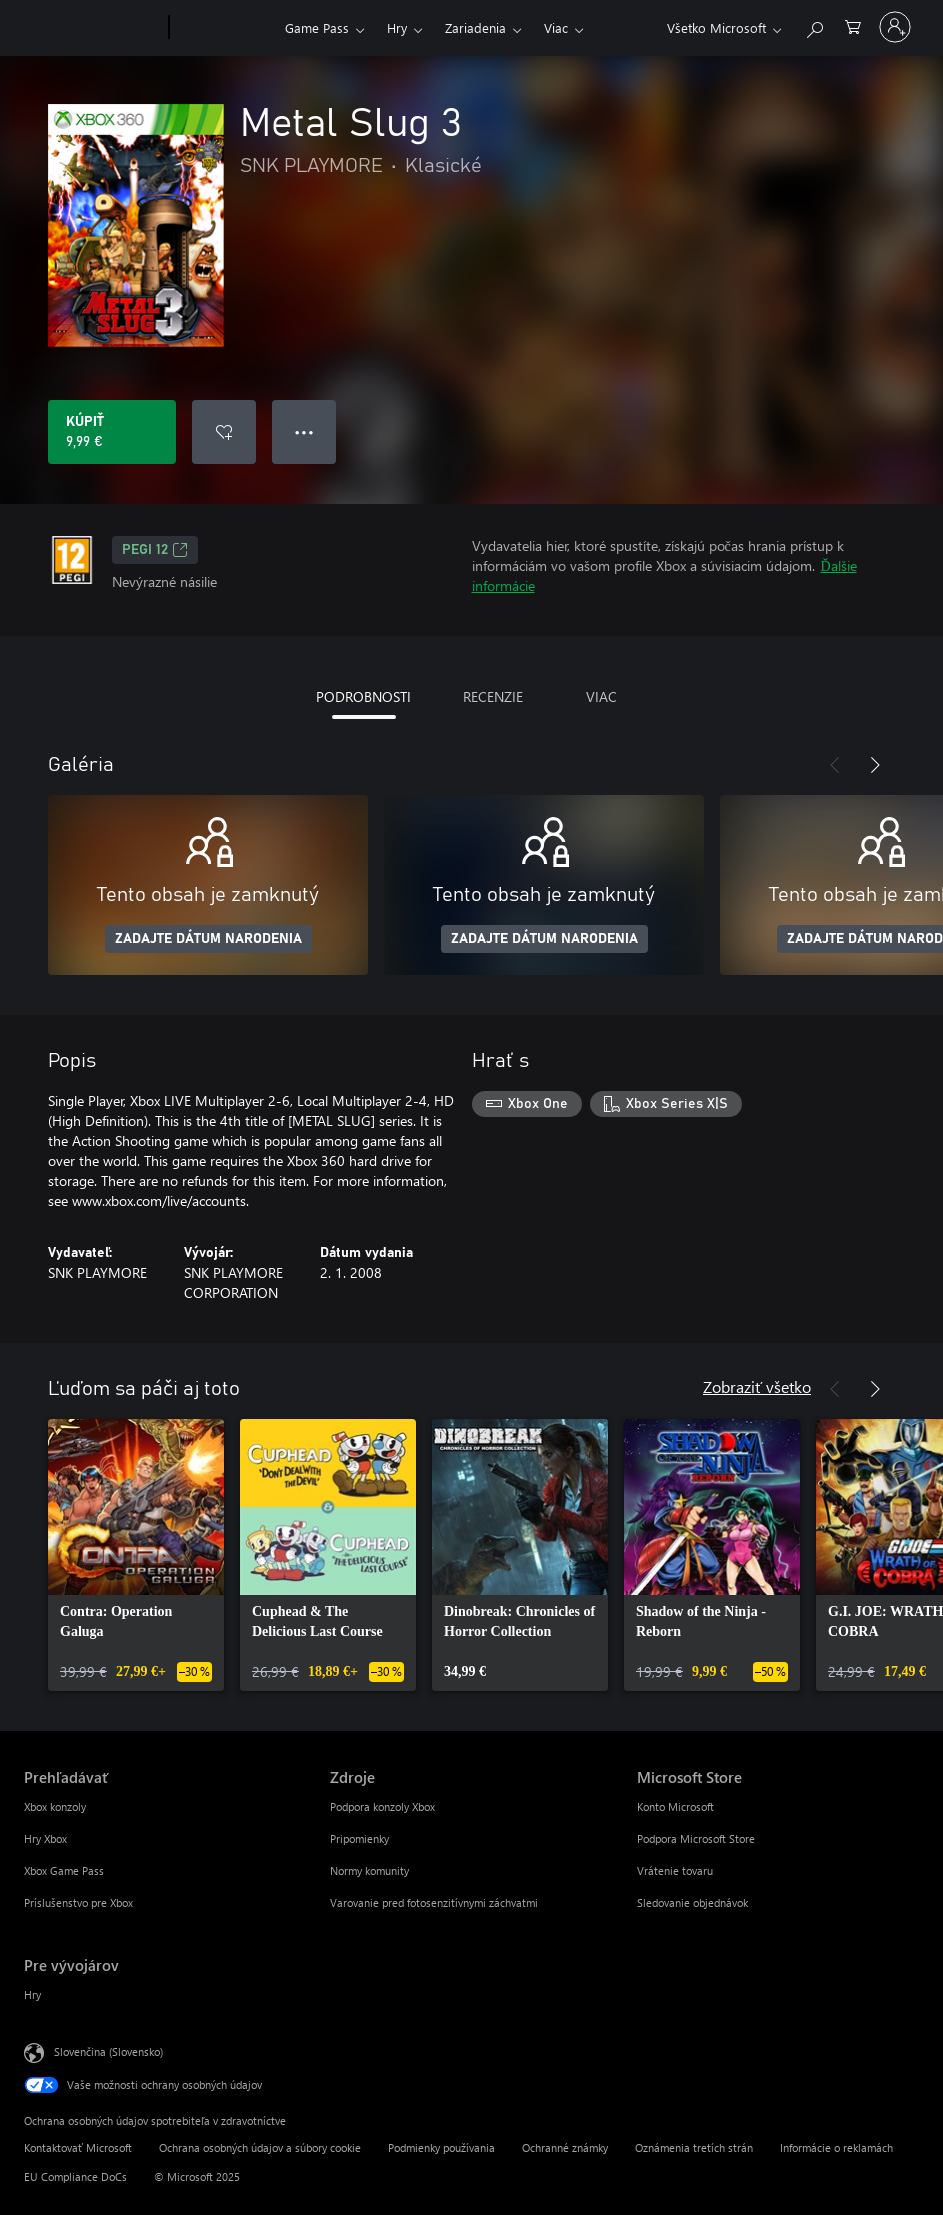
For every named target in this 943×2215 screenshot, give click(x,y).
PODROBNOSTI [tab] (363, 696)
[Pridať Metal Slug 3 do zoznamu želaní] (224, 432)
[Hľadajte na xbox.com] (814, 25)
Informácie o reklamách (836, 2147)
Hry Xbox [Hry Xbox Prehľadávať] (45, 1838)
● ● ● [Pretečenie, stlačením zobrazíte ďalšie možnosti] (304, 431)
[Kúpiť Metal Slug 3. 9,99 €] (112, 432)
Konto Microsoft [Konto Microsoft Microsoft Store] (675, 1806)
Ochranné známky (565, 2147)
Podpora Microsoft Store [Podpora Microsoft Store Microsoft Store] (696, 1838)
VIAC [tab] (601, 696)
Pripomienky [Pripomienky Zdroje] (359, 1838)
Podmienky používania (441, 2147)
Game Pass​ (317, 27)
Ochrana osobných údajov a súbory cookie (260, 2147)
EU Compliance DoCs (75, 2176)
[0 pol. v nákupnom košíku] (853, 25)
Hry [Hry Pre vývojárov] (32, 1994)
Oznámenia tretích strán (694, 2147)
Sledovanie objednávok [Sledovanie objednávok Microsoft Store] (692, 1902)
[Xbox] (224, 28)
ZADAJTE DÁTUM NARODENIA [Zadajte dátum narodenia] (208, 939)
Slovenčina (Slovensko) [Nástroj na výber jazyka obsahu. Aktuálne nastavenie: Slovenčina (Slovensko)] (108, 2051)
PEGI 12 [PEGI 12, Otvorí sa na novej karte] (155, 550)
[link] (136, 1555)
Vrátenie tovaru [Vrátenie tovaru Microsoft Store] (675, 1870)
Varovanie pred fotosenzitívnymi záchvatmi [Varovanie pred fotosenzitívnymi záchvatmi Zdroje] (434, 1902)
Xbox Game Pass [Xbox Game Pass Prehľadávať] (64, 1870)
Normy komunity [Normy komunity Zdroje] (369, 1870)
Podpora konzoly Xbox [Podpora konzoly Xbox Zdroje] (382, 1806)
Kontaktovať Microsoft (78, 2147)
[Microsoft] (92, 28)
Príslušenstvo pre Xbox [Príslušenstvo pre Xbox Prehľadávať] (78, 1902)
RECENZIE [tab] (493, 696)
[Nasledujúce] (875, 765)
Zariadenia (475, 27)
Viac (556, 27)
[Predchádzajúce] (835, 765)
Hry (397, 27)
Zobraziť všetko (757, 1386)
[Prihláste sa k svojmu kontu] (895, 27)
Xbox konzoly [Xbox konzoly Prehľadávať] (55, 1806)
